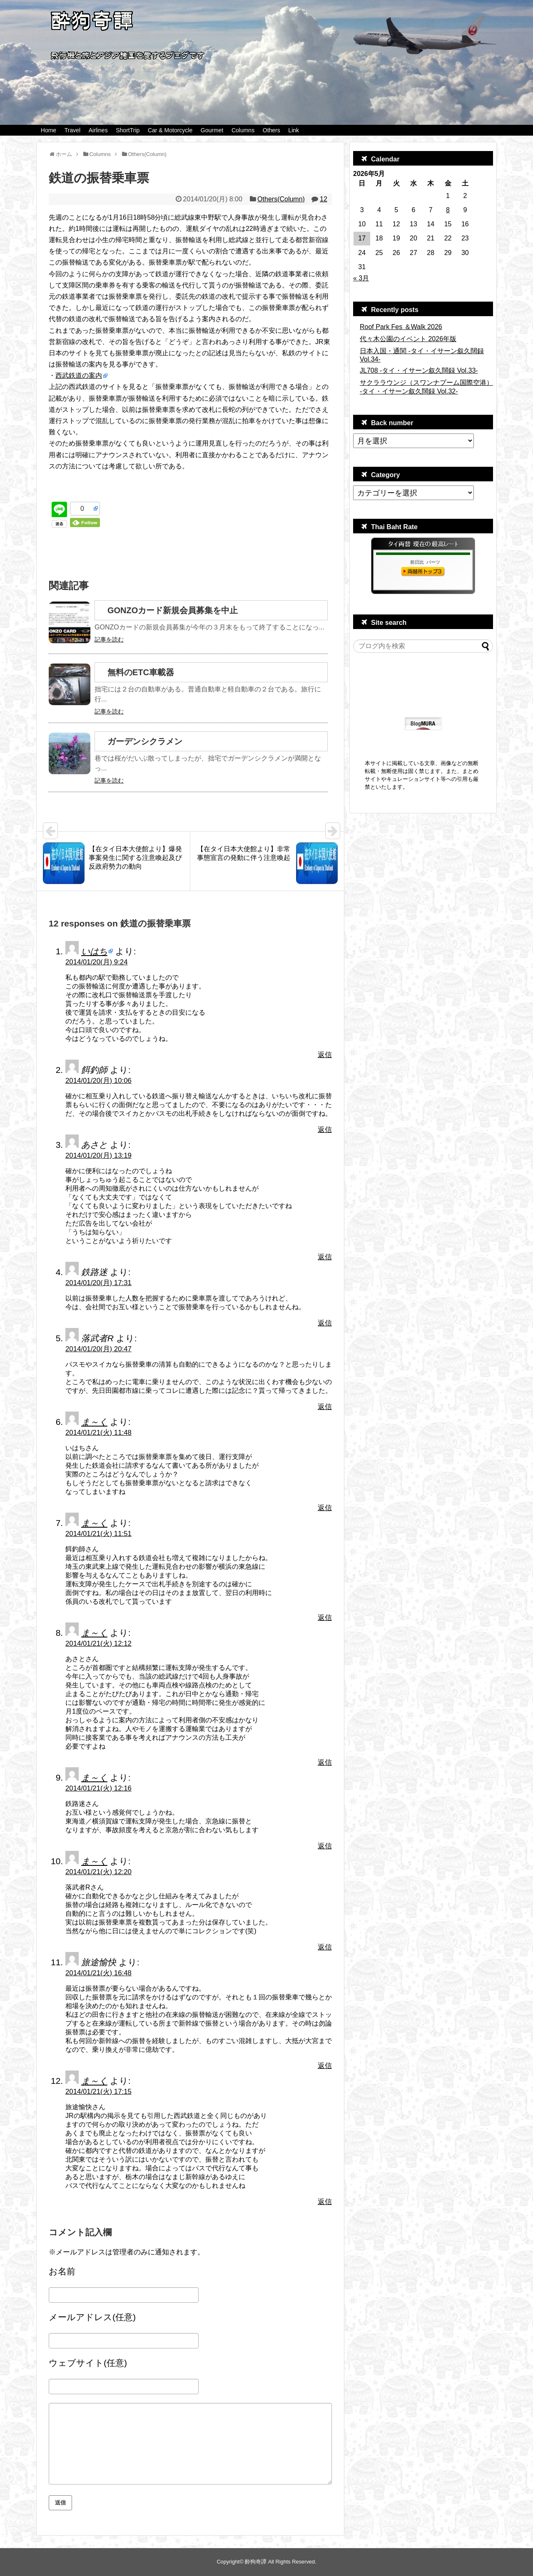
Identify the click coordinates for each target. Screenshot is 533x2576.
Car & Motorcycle (170, 130)
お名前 (62, 2271)
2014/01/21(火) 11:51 (98, 1534)
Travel (72, 130)
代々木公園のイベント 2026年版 (408, 338)
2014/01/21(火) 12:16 (98, 1788)
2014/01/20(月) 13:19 (98, 1155)
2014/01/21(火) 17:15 (98, 2091)
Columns (243, 130)
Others (271, 130)
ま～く (94, 1422)
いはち (94, 951)
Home (48, 130)
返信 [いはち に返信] (325, 1055)
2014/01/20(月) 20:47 (98, 1349)
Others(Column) (281, 199)
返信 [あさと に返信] (325, 1257)
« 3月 (361, 278)
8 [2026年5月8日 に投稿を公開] (448, 209)
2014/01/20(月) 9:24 (96, 962)
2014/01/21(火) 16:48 (98, 1973)
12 (323, 199)
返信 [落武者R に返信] (325, 1407)
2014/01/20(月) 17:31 (98, 1283)
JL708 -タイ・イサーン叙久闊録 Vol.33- (419, 370)
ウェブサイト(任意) (88, 2363)
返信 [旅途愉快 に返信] (325, 2066)
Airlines (98, 130)
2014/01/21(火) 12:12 (98, 1643)
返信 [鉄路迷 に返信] (325, 1323)
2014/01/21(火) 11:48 (98, 1433)
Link (293, 130)
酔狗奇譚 (255, 2562)
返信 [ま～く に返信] (325, 1508)
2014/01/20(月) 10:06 (98, 1081)
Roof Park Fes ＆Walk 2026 (401, 326)
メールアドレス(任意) (92, 2317)
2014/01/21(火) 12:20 (98, 1872)
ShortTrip (127, 130)
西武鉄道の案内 (78, 375)
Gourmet (212, 130)
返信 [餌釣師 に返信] (325, 1130)
